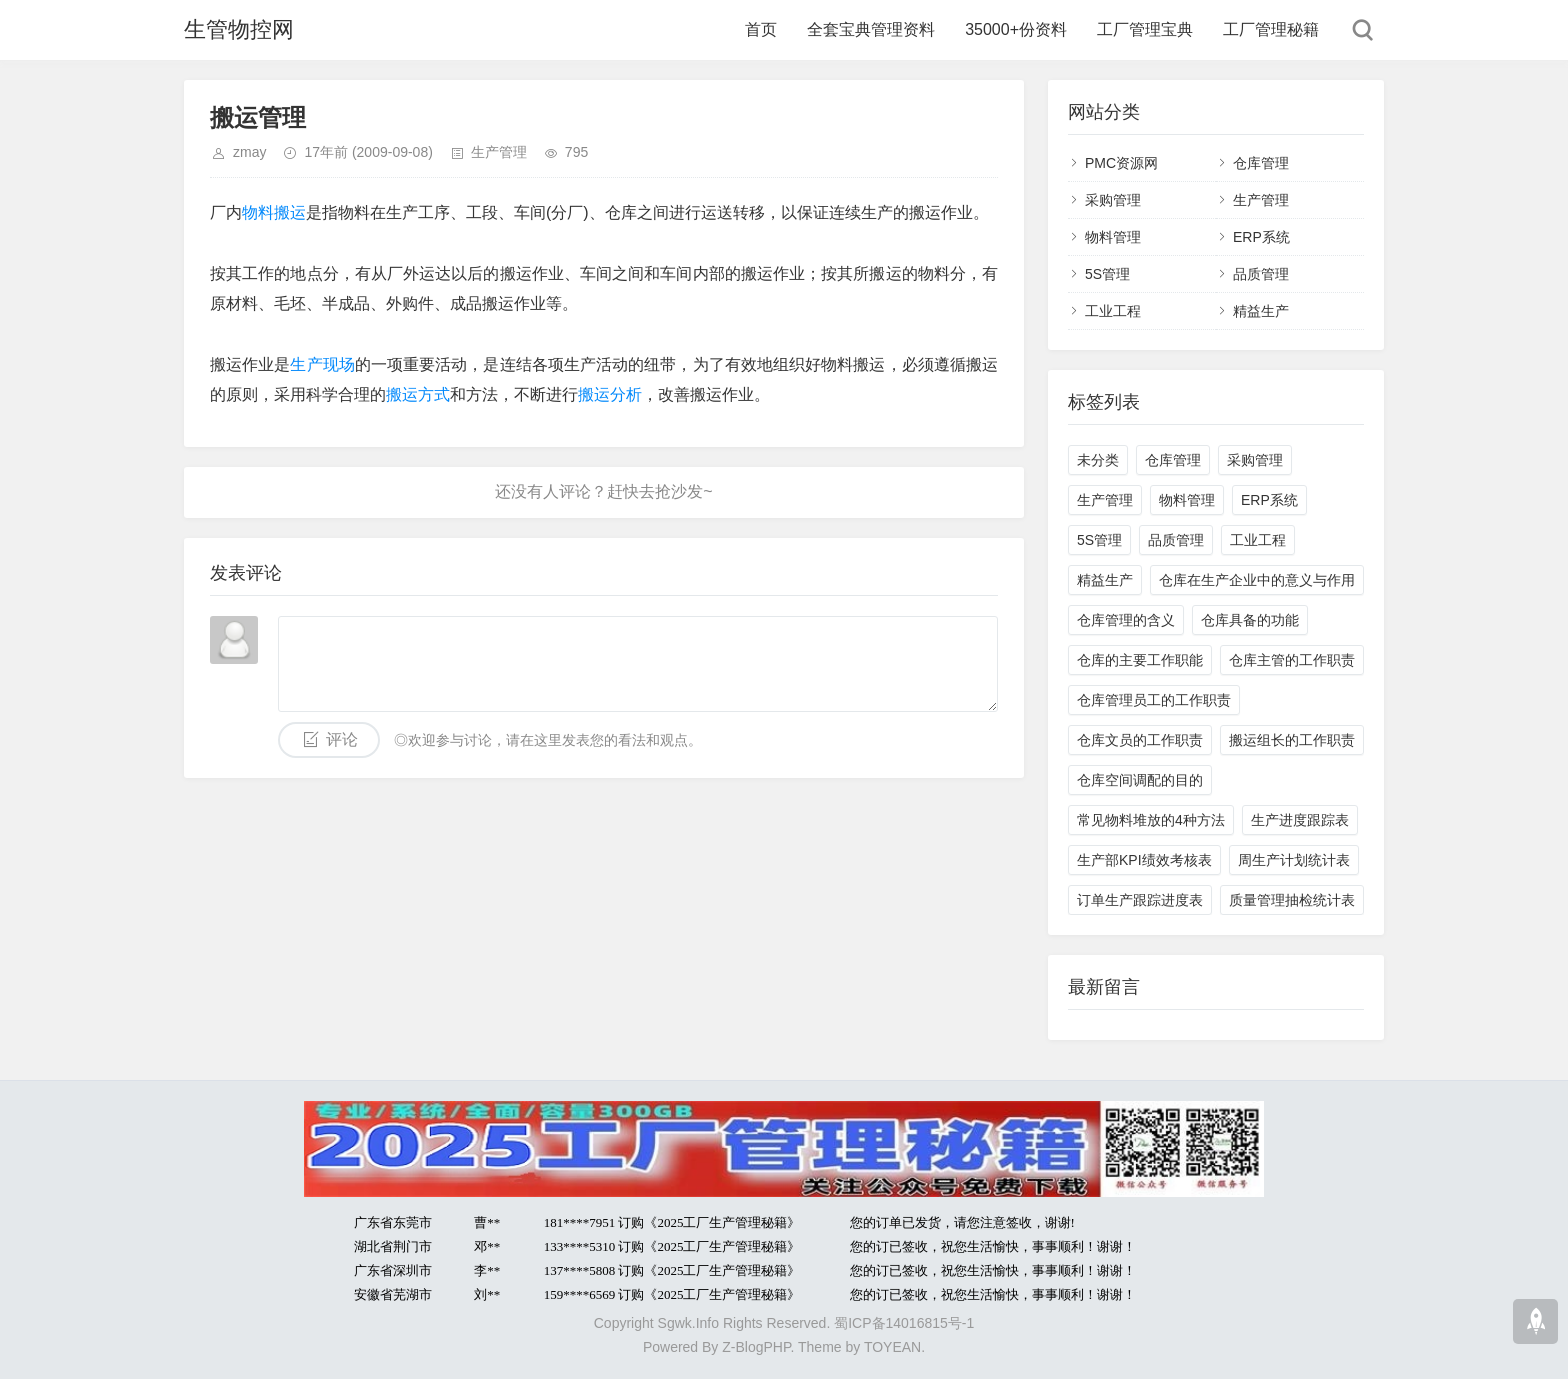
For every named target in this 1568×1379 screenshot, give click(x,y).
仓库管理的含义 (1126, 620)
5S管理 (1107, 274)
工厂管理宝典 (1145, 29)
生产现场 (322, 364)
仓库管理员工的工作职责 (1154, 700)
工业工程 (1113, 311)
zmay (249, 152)
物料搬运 (274, 212)
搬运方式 (418, 394)
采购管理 (1113, 200)
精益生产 (1261, 311)
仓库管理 (1261, 163)
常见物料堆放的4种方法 (1151, 820)
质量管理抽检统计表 (1292, 900)
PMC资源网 (1121, 163)
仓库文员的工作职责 (1140, 740)
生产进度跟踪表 (1300, 820)
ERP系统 (1261, 237)
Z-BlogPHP (756, 1347)
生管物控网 (239, 29)
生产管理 (499, 152)
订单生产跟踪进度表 (1140, 900)
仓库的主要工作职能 (1140, 660)
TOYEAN (892, 1347)
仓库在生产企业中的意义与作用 (1257, 580)
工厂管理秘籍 (1271, 29)
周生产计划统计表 (1294, 860)
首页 (761, 29)
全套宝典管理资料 (871, 29)
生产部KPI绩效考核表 (1144, 860)
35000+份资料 (1016, 29)
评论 (342, 739)
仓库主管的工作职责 (1292, 660)
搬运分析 (610, 394)
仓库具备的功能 (1250, 620)
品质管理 (1261, 274)
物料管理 (1113, 237)
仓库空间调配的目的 (1140, 780)
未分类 (1098, 460)
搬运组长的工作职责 (1292, 740)
